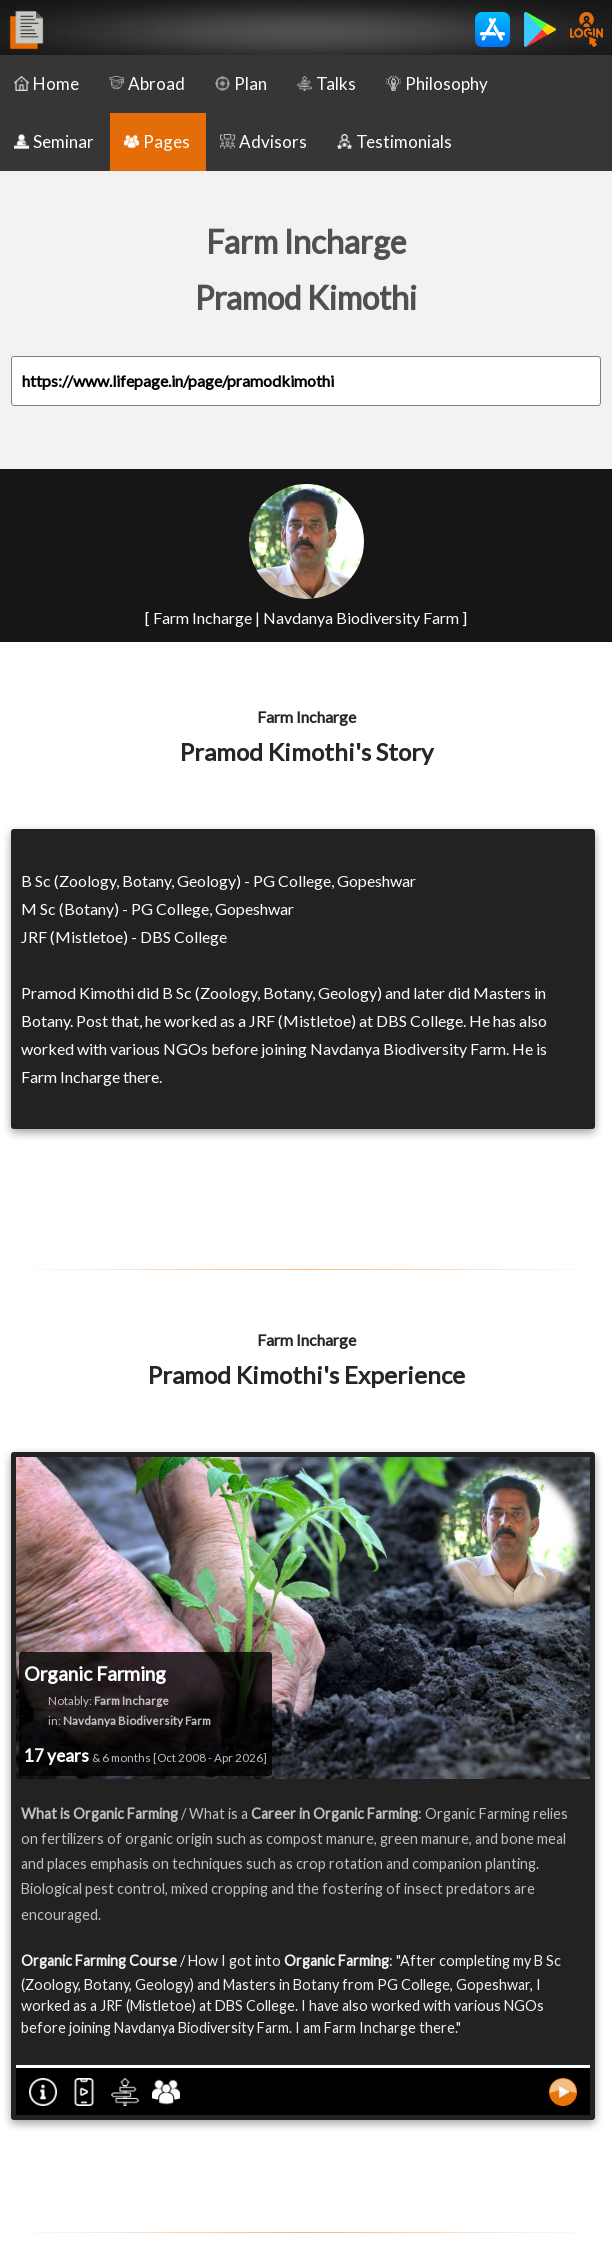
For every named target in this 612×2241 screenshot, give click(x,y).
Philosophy (437, 83)
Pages (157, 141)
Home (46, 83)
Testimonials (394, 141)
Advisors (263, 141)
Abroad (147, 83)
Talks (326, 83)
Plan (241, 83)
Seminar (54, 141)
